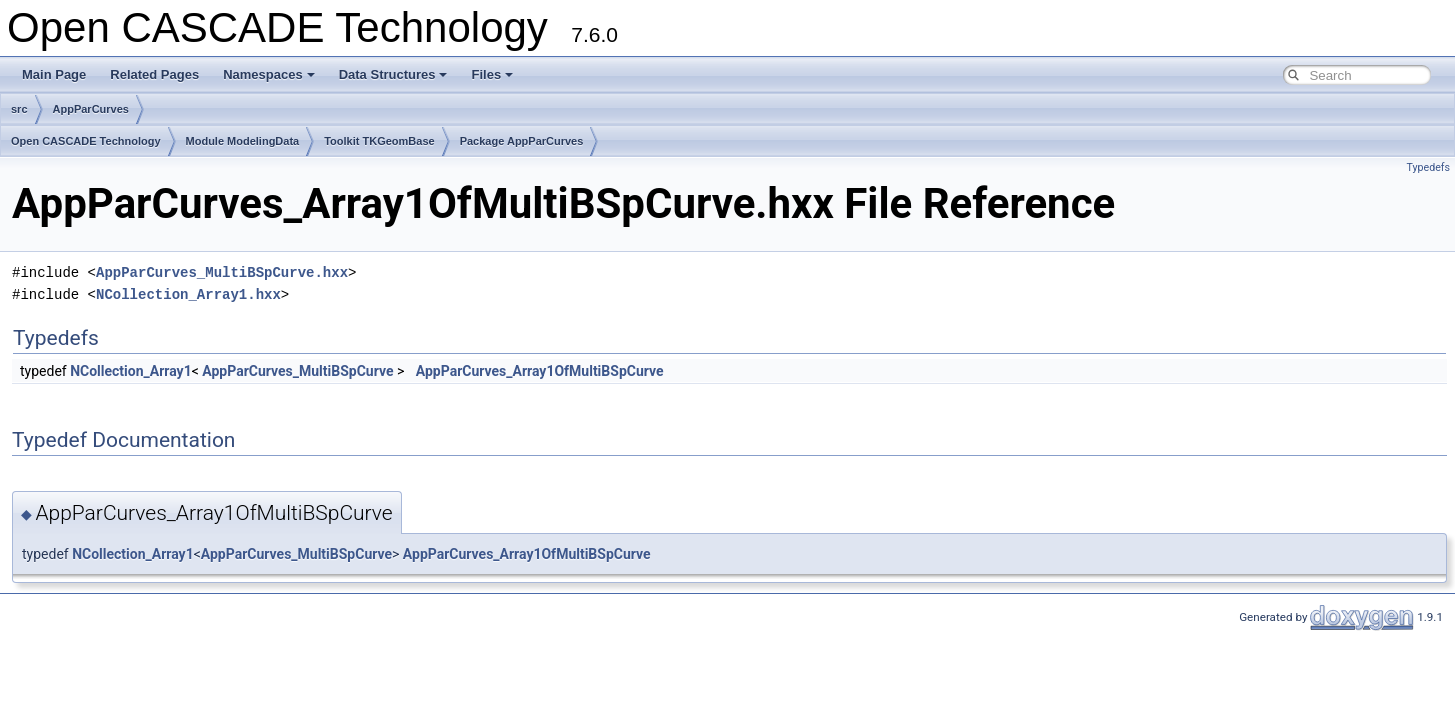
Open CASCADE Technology (86, 141)
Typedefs (1428, 167)
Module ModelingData (243, 141)
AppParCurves (91, 109)
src (19, 109)
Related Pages (154, 74)
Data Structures (393, 74)
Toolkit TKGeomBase (379, 141)
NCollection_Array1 (131, 371)
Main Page (54, 74)
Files (492, 74)
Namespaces (269, 74)
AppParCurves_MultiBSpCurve (297, 371)
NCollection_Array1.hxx (188, 294)
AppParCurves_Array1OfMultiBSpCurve (540, 371)
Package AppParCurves (522, 141)
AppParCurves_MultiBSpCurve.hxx (222, 272)
